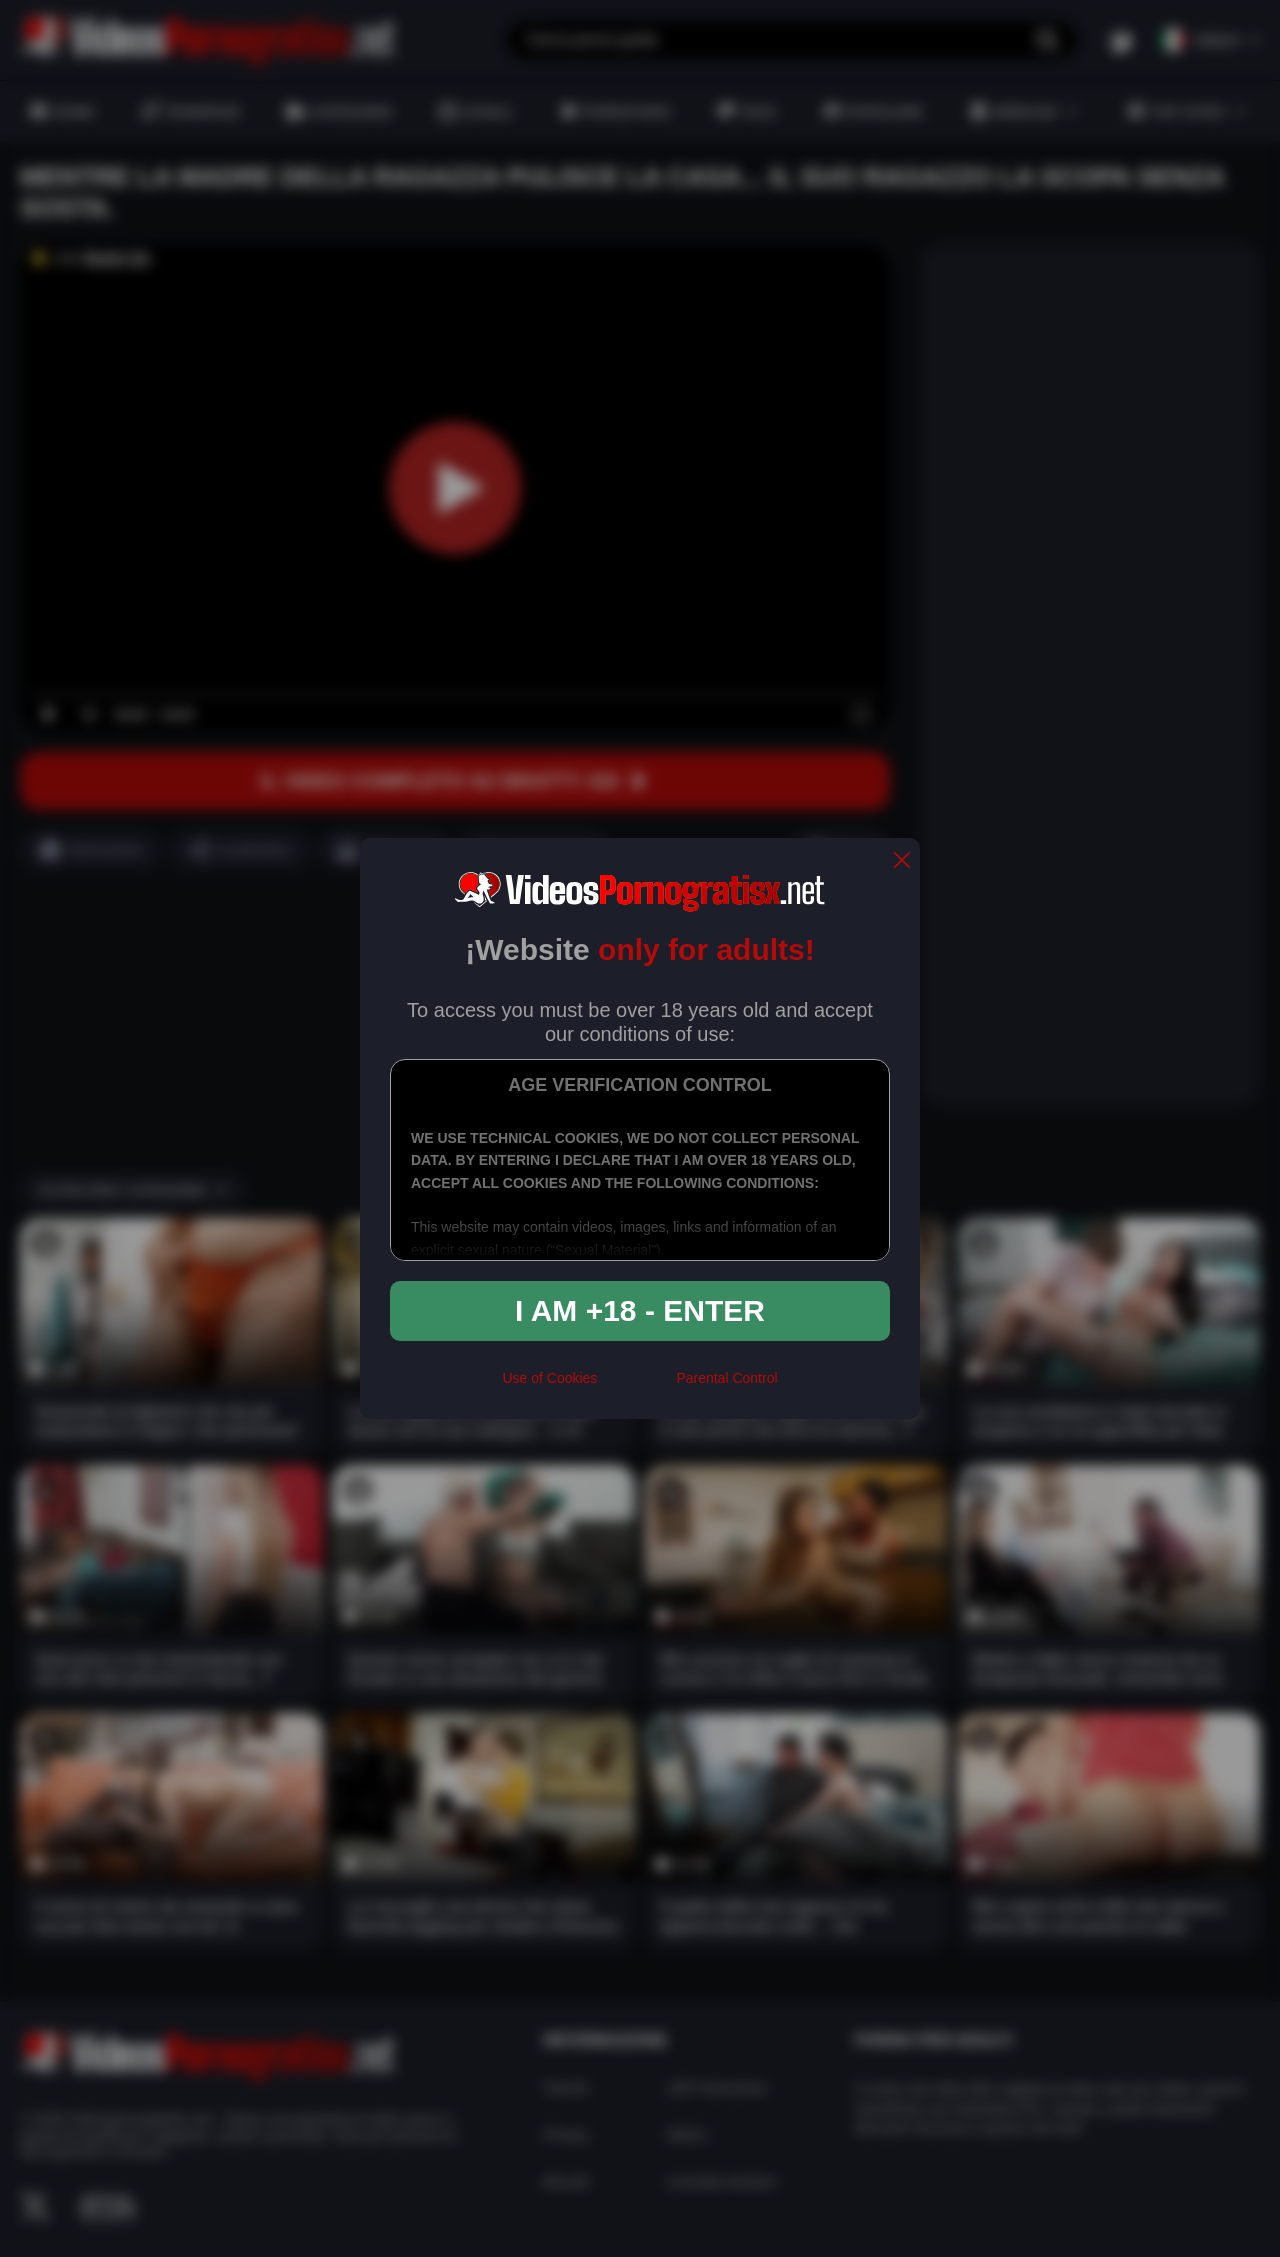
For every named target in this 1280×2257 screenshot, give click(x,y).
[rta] (636, 1386)
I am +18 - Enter (640, 1310)
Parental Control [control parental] (726, 1378)
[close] (902, 861)
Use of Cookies (549, 1378)
